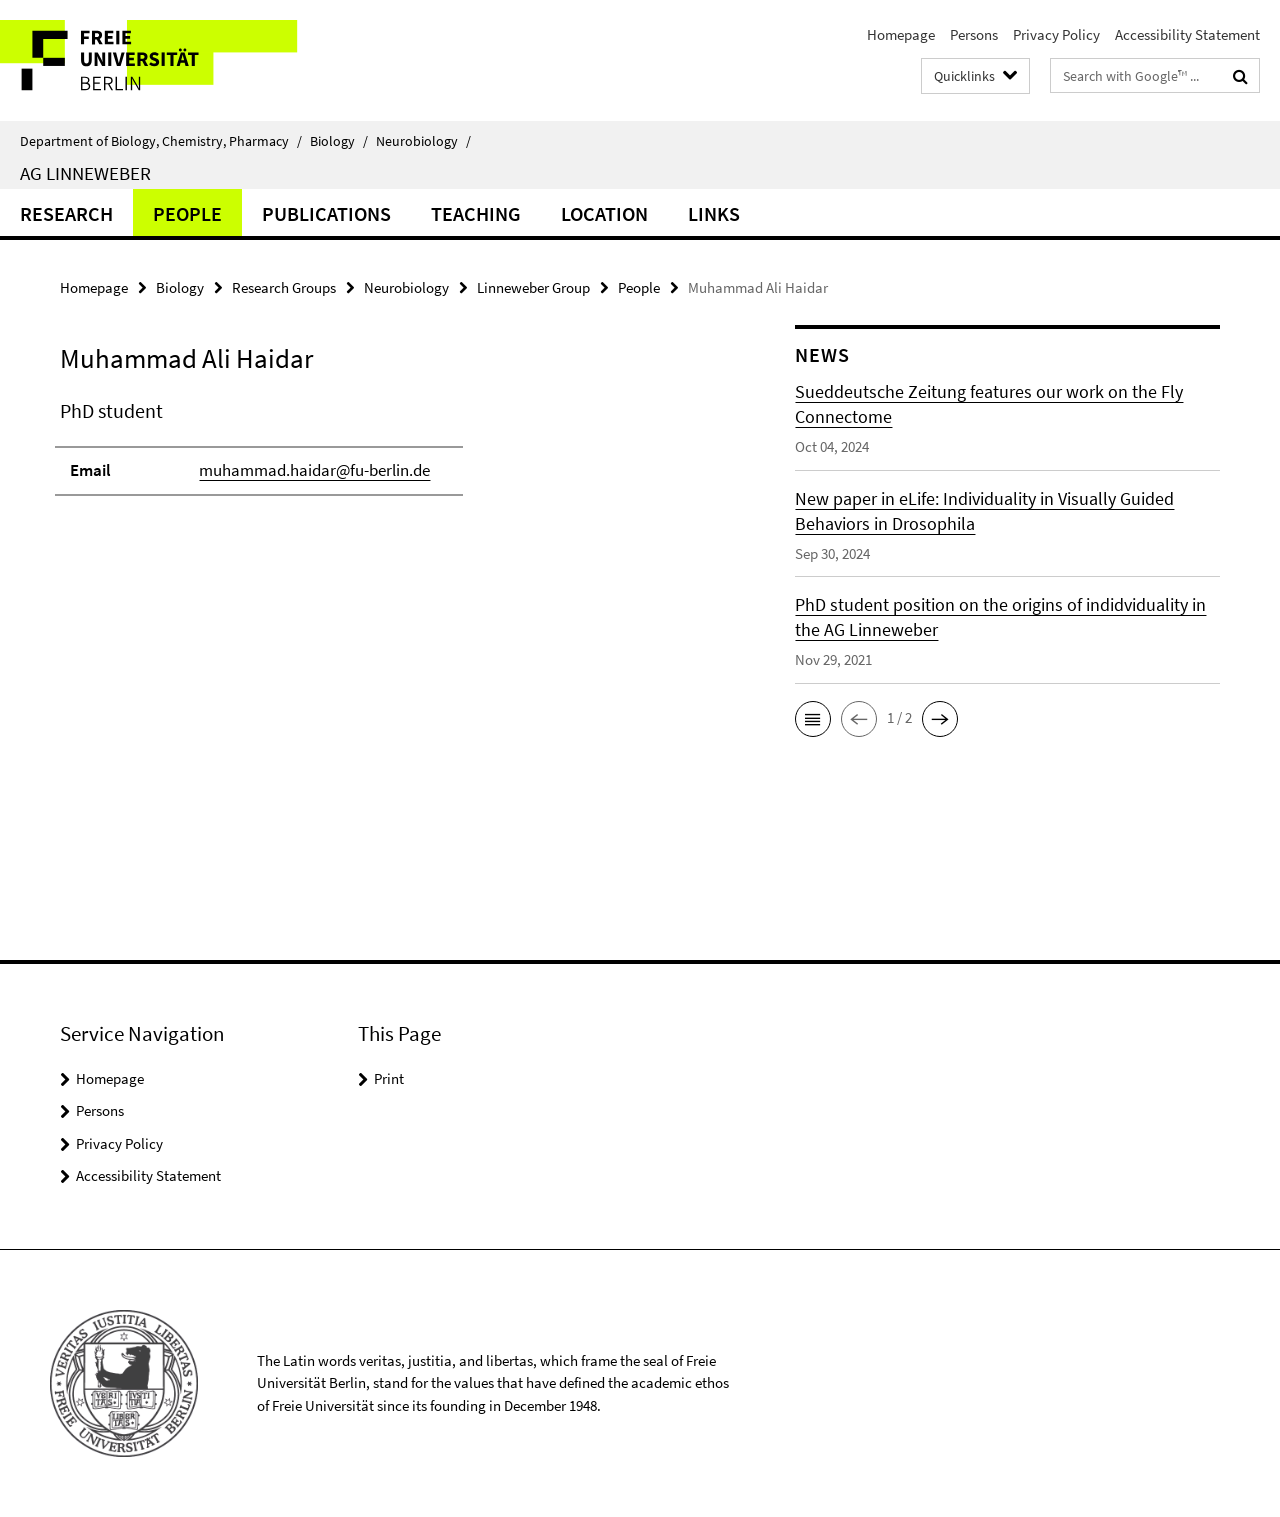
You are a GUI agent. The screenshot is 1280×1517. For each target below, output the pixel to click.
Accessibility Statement (1187, 34)
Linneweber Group (533, 287)
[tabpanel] (392, 456)
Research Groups (284, 287)
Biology (339, 141)
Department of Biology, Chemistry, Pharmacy (161, 141)
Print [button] (389, 1078)
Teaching (476, 213)
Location (604, 213)
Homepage (901, 34)
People (187, 213)
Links (714, 213)
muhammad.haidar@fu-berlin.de (314, 470)
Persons (974, 34)
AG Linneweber (85, 173)
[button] (813, 719)
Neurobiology (423, 141)
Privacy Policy (1056, 34)
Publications (326, 213)
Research (66, 213)
